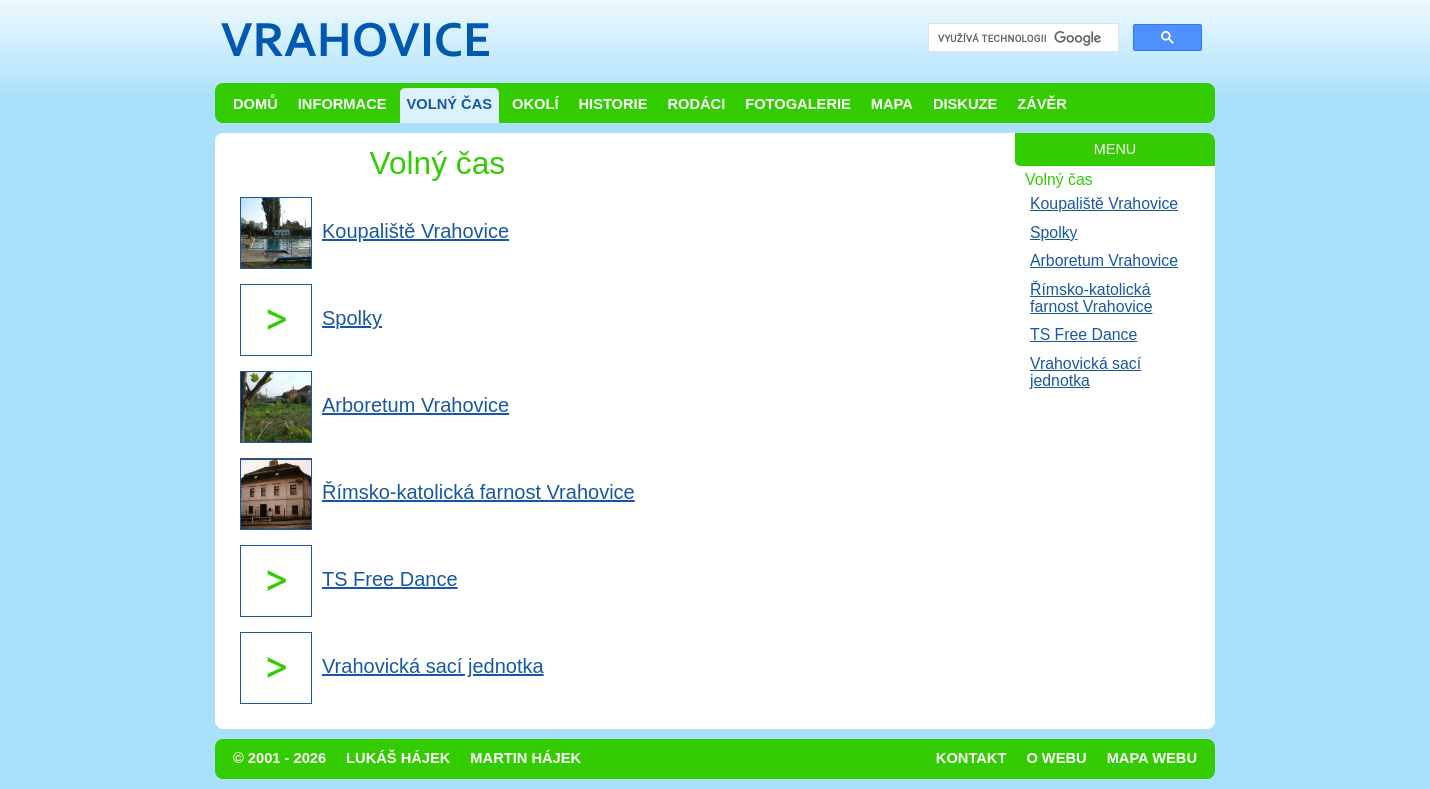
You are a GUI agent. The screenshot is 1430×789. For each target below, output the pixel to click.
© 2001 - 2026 (279, 758)
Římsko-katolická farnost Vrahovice (1091, 298)
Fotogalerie (798, 104)
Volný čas (450, 104)
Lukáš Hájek (398, 758)
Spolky (1054, 232)
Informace (342, 104)
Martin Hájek (525, 758)
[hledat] (1021, 38)
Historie (612, 104)
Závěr (1042, 104)
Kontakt (971, 758)
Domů (255, 104)
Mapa (892, 104)
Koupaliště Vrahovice (1104, 203)
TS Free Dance (1083, 334)
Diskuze (965, 104)
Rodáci (696, 104)
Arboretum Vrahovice (1104, 260)
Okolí (535, 104)
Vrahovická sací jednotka (1085, 372)
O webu (1056, 758)
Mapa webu (1152, 758)
